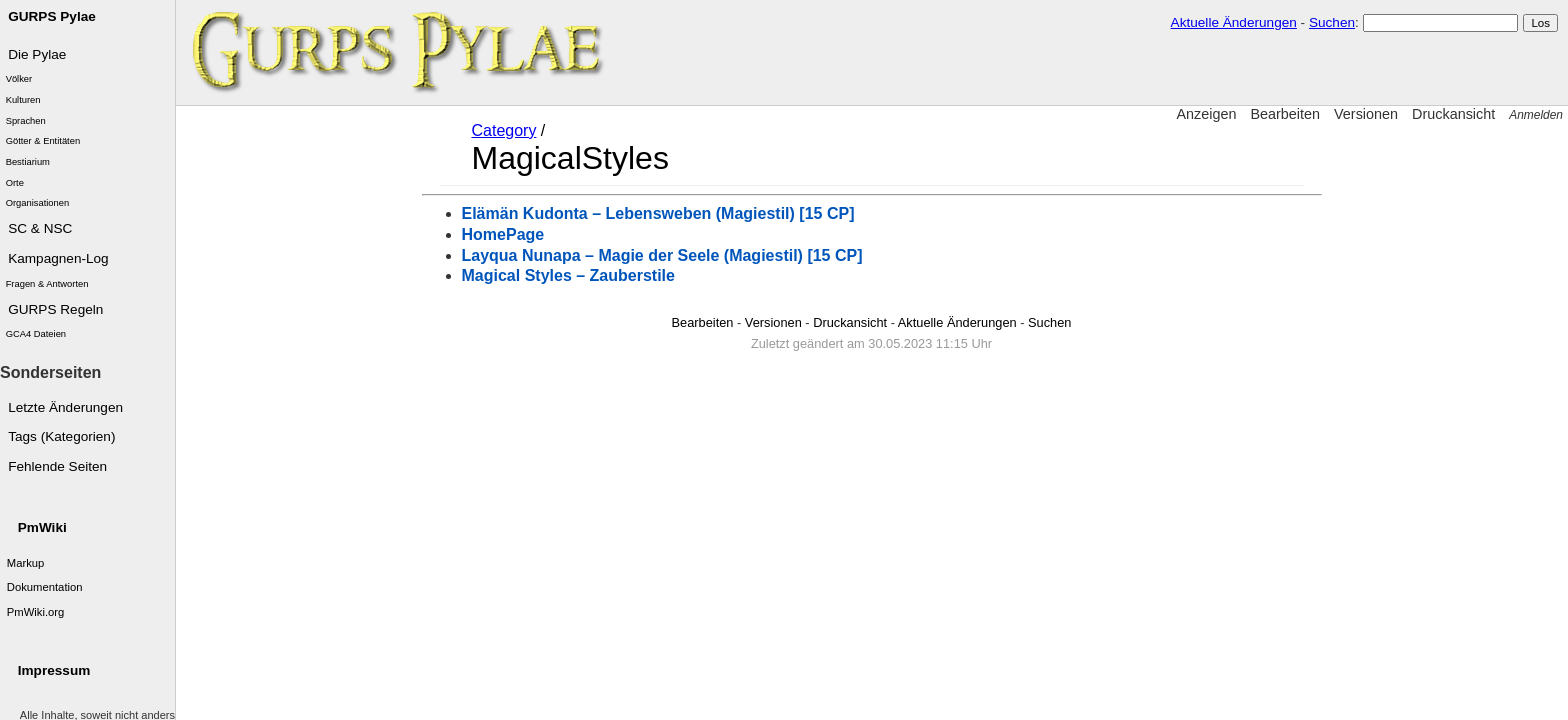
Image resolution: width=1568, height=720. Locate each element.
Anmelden (1536, 115)
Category (504, 130)
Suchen (1332, 22)
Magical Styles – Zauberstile (568, 275)
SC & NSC (40, 228)
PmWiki (42, 527)
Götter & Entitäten (43, 141)
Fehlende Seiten (57, 466)
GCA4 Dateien (36, 334)
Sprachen (26, 121)
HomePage (503, 234)
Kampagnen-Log (58, 258)
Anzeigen (1206, 114)
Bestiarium (28, 162)
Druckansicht (1453, 114)
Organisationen (38, 203)
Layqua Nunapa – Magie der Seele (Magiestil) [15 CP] (662, 255)
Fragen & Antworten (47, 284)
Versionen (1366, 114)
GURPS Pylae (52, 16)
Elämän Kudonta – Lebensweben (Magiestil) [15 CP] (658, 213)
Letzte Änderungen (65, 407)
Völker (19, 79)
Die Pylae (37, 54)
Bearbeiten (1285, 114)
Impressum (54, 670)
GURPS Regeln (55, 309)
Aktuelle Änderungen (1234, 22)
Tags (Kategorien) (61, 436)
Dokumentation (45, 587)
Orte (15, 183)
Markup (26, 563)
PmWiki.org (36, 612)
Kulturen (23, 100)
